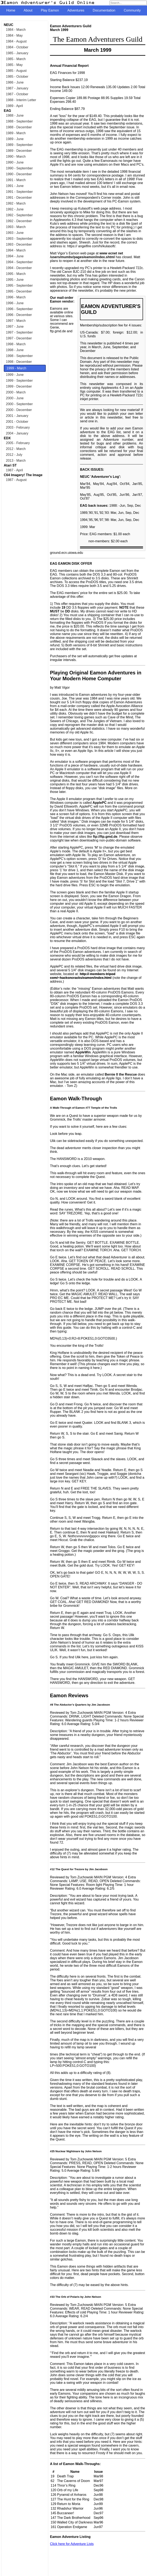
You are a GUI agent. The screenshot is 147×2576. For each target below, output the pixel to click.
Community (132, 10)
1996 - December (19, 315)
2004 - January (17, 433)
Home (10, 10)
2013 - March (16, 460)
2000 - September (19, 404)
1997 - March (16, 320)
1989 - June (15, 139)
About (28, 10)
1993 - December (19, 244)
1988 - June (15, 115)
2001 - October (17, 421)
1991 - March (16, 180)
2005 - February (18, 443)
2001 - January (17, 416)
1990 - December (19, 174)
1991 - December (19, 197)
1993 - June (15, 233)
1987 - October (17, 94)
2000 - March (16, 392)
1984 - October (17, 47)
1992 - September (19, 215)
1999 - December (19, 386)
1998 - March (16, 344)
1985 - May (14, 65)
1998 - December (19, 361)
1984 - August (16, 41)
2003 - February (18, 427)
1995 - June (15, 279)
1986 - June (15, 82)
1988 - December (19, 127)
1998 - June (15, 350)
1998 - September (19, 356)
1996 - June (15, 303)
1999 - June (15, 374)
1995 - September (19, 285)
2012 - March (16, 449)
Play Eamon (50, 10)
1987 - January (17, 88)
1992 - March (16, 203)
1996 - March (16, 297)
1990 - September (19, 168)
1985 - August (16, 70)
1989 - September (19, 145)
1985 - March (16, 59)
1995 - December (19, 291)
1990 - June (15, 162)
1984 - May (14, 35)
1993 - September (19, 238)
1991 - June (15, 186)
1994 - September (19, 262)
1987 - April (14, 470)
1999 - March (16, 368)
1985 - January (17, 53)
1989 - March (16, 133)
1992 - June (15, 209)
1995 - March (16, 274)
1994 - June (15, 256)
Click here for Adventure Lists (72, 2544)
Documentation (104, 10)
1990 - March (16, 156)
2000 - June (15, 398)
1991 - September (19, 191)
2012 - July (14, 454)
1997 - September (19, 332)
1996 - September (19, 309)
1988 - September (19, 121)
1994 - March (16, 250)
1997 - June (15, 326)
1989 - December (19, 150)
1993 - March (16, 227)
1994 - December (19, 268)
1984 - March (16, 29)
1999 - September (19, 380)
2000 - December (19, 410)
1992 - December (19, 221)
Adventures (75, 10)
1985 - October (17, 76)
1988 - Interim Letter (21, 100)
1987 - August (16, 480)
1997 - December (19, 338)
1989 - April (14, 106)
